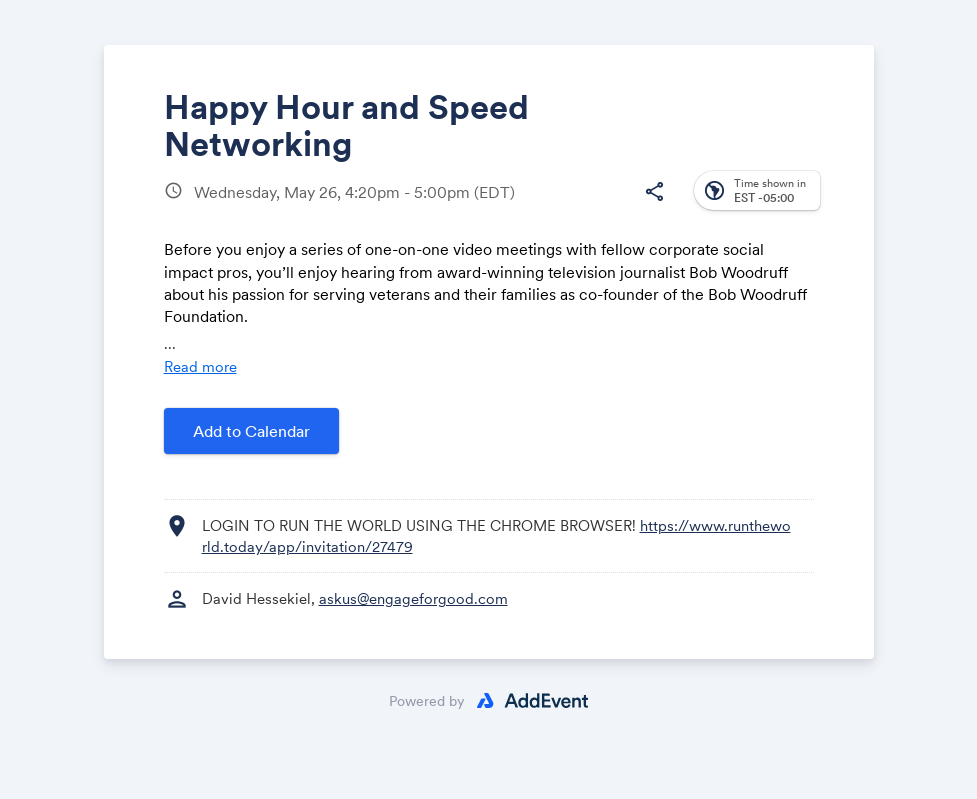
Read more (200, 366)
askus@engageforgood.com (413, 598)
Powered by (427, 701)
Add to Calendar (251, 431)
